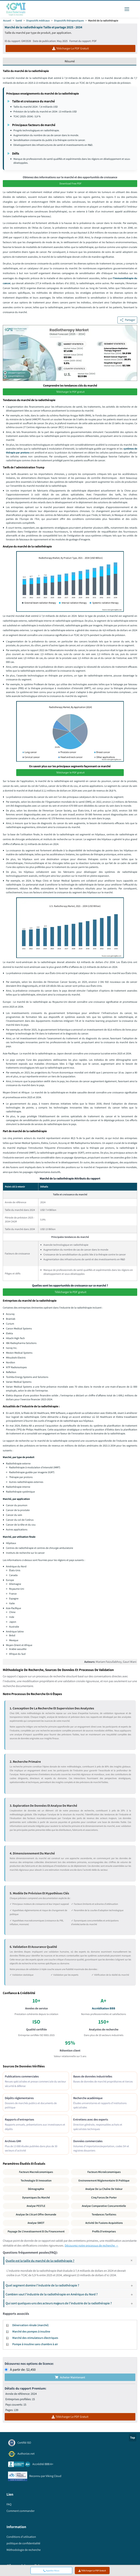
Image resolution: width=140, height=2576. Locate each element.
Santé (18, 20)
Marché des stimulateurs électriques (35, 2338)
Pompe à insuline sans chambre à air (35, 2344)
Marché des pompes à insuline (31, 2332)
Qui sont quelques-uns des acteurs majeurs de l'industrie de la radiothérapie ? (71, 2303)
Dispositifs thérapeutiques (69, 20)
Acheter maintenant (70, 2377)
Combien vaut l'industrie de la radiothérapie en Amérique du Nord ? (71, 2294)
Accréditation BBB (103, 2009)
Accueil (7, 20)
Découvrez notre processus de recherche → (91, 2246)
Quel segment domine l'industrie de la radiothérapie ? (71, 2285)
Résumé (70, 61)
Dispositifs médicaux (38, 20)
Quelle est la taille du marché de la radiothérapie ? (71, 2261)
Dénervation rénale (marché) (30, 2325)
